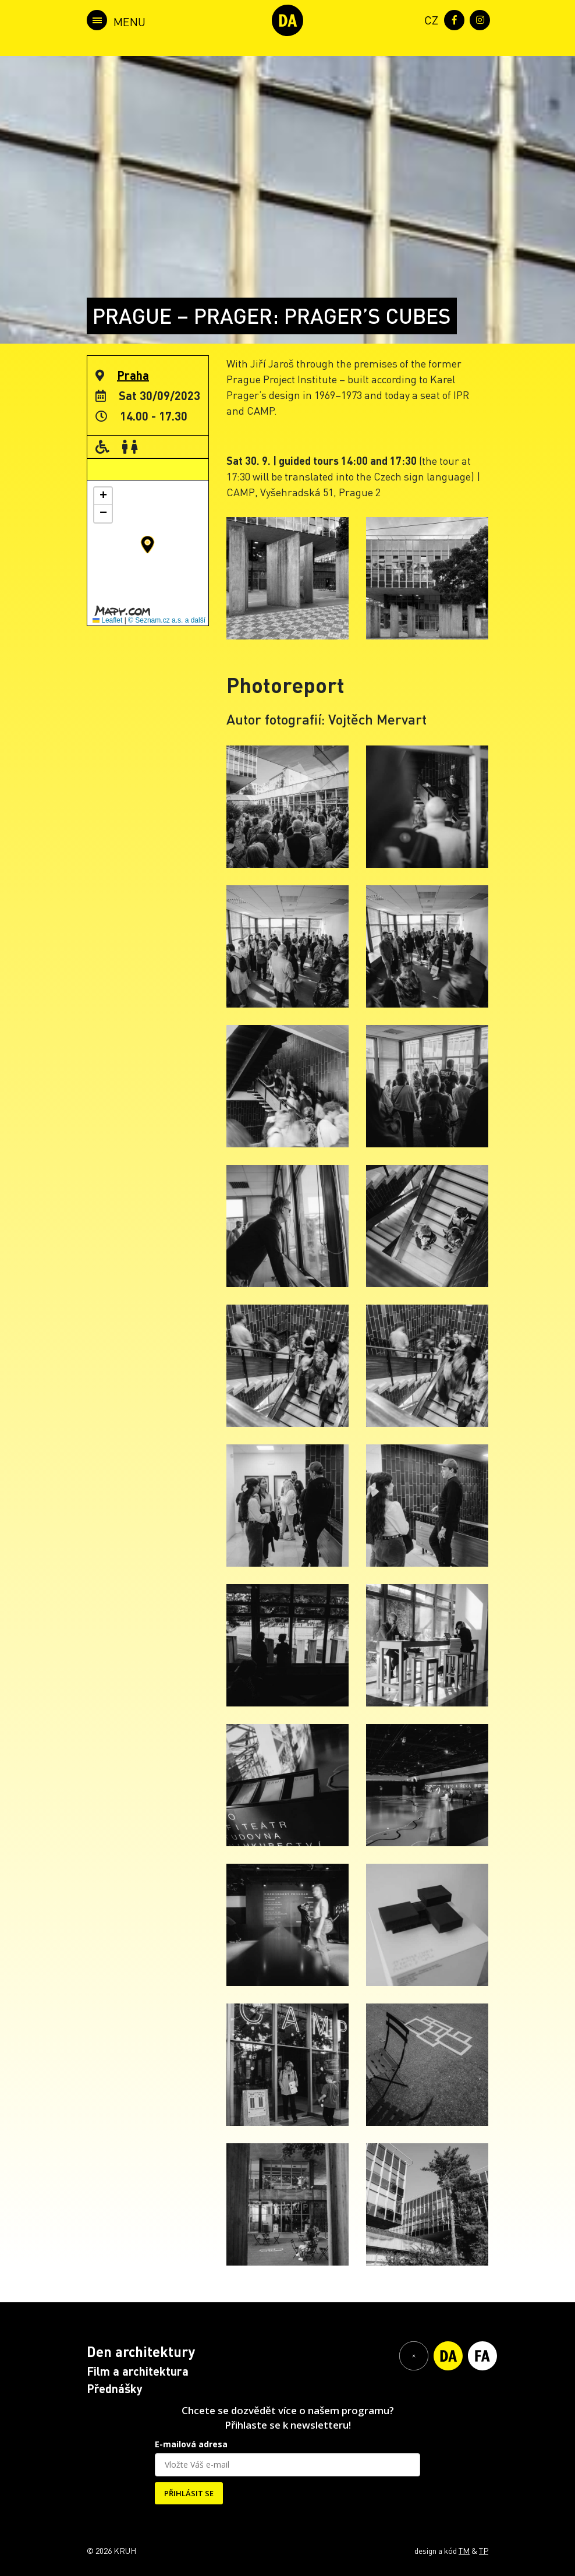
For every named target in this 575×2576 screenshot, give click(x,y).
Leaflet (107, 620)
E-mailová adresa (191, 2444)
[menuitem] (429, 19)
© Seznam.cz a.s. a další (166, 620)
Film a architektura (138, 2371)
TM (464, 2550)
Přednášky (115, 2388)
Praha (133, 375)
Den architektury (141, 2351)
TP (483, 2550)
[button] (147, 544)
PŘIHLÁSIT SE (189, 2493)
